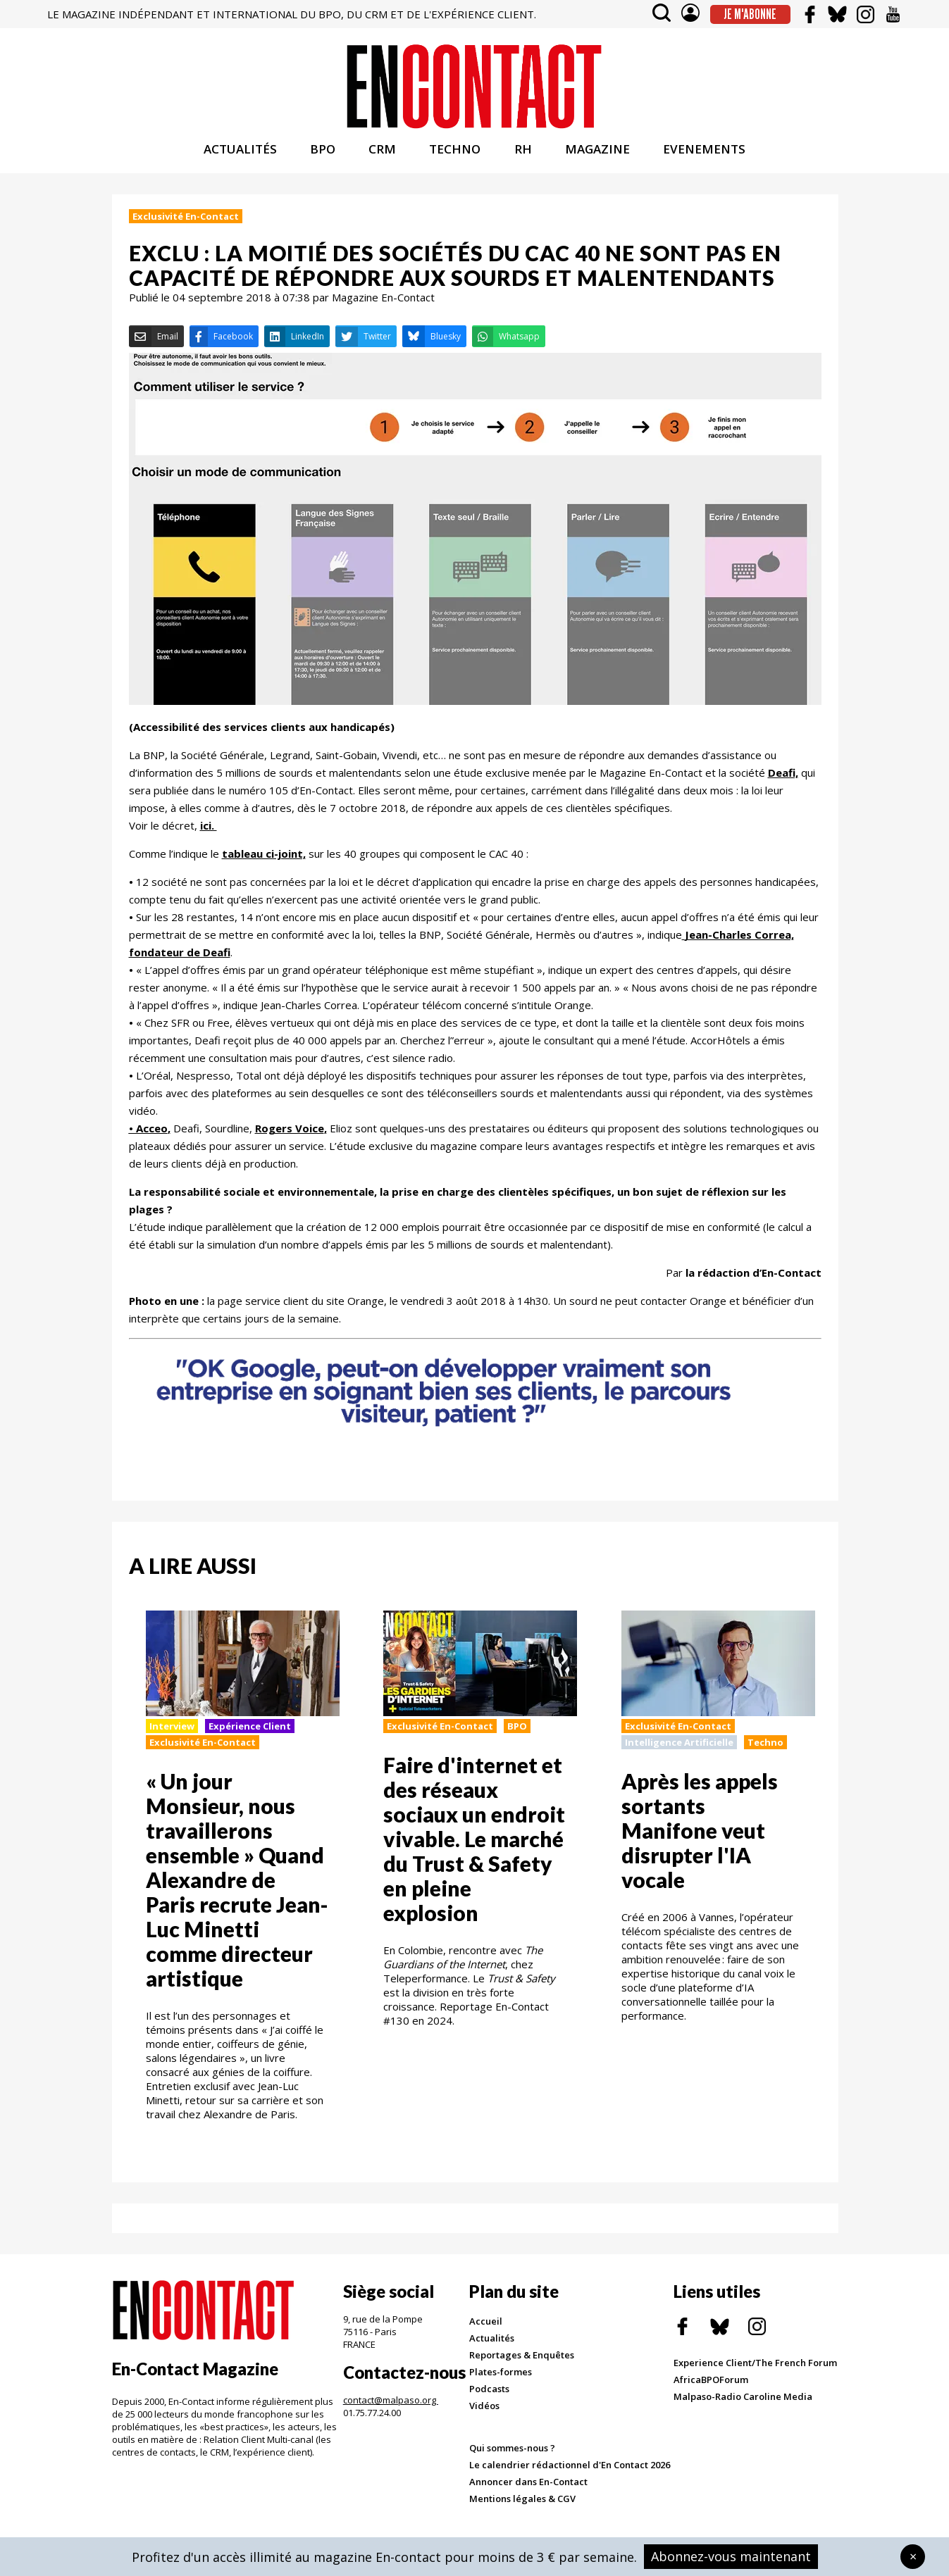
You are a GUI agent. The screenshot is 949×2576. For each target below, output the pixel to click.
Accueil (485, 2331)
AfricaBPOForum (711, 2390)
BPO (322, 159)
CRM (382, 159)
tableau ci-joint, (264, 863)
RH (523, 159)
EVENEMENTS (704, 159)
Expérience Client (250, 1736)
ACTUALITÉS (240, 159)
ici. (208, 835)
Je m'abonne (750, 14)
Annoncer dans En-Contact (528, 2492)
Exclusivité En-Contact (185, 226)
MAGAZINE (597, 159)
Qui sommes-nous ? (512, 2458)
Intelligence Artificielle (679, 1752)
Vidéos (484, 2416)
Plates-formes (500, 2382)
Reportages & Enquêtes (521, 2365)
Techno (765, 1752)
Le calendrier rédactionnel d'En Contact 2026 (569, 2475)
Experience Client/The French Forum (755, 2373)
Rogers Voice (289, 1138)
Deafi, (783, 782)
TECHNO (454, 159)
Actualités (491, 2348)
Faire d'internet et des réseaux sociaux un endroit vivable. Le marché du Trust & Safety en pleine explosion (474, 1849)
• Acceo (148, 1138)
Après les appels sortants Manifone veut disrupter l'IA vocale (699, 1841)
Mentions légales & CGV (522, 2509)
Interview (171, 1736)
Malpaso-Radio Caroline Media (743, 2407)
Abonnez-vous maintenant (731, 2556)
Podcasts (489, 2399)
